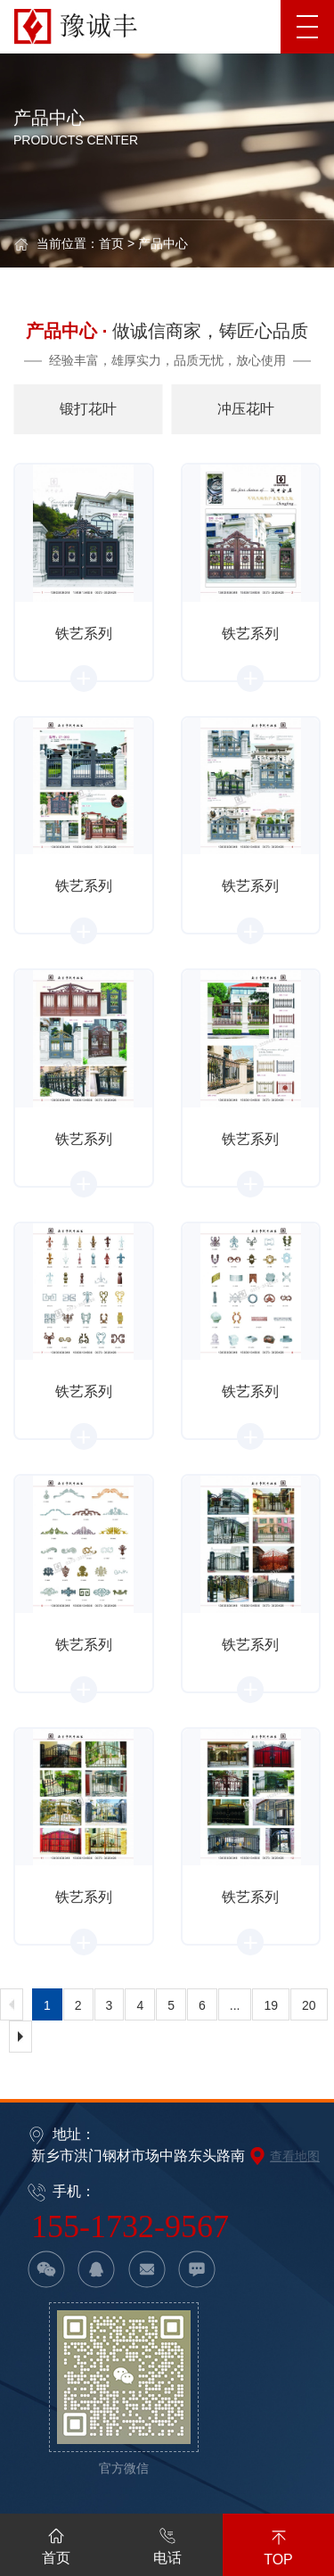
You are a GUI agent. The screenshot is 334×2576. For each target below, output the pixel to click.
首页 (111, 243)
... (235, 2005)
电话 (167, 2543)
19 (271, 2005)
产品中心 (163, 243)
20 (309, 2005)
